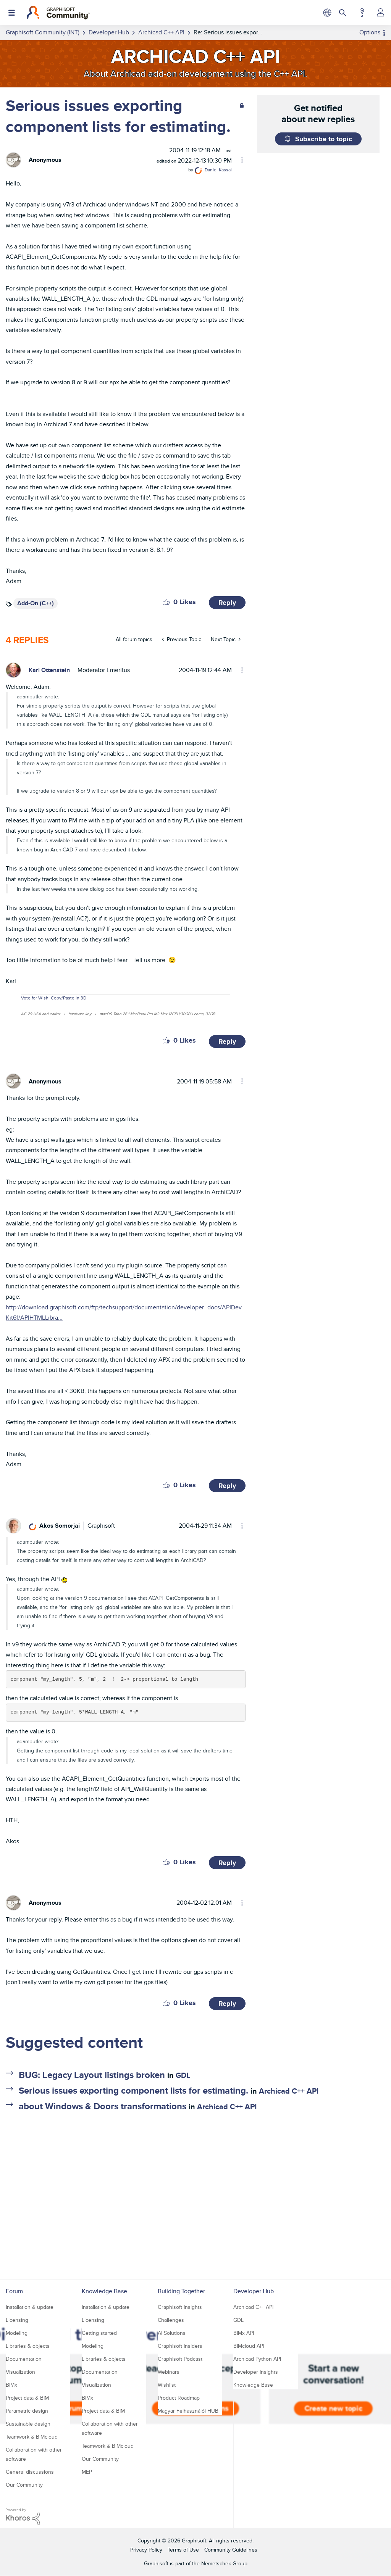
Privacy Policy (146, 2549)
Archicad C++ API (288, 2091)
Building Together (181, 2291)
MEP (87, 2472)
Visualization (20, 2372)
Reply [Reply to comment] (227, 1041)
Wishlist (167, 2385)
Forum (14, 2291)
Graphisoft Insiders (180, 2346)
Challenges (171, 2320)
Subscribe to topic (323, 139)
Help (361, 12)
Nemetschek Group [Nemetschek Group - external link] (224, 2563)
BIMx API (243, 2333)
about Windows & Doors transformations (102, 2106)
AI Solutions (172, 2333)
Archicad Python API (257, 2359)
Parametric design (27, 2411)
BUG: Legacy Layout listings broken (92, 2074)
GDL (183, 2075)
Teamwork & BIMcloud (32, 2437)
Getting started (99, 2333)
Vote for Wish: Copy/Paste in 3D (53, 998)
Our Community (24, 2485)
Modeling (16, 2333)
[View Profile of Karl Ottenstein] (49, 670)
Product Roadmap (179, 2398)
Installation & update (29, 2307)
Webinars (168, 2372)
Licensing (17, 2320)
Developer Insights (255, 2372)
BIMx (11, 2385)
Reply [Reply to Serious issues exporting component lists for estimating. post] (227, 603)
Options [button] (369, 32)
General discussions (30, 2472)
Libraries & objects (28, 2346)
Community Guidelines (230, 2549)
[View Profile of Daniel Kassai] (218, 169)
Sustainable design (28, 2424)
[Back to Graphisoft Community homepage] (58, 12)
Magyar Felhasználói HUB (188, 2411)
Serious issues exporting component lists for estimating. (133, 2090)
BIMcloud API (248, 2346)
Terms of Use (183, 2549)
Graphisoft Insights (180, 2307)
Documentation (24, 2359)
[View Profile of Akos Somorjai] (59, 1525)
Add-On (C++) (35, 603)
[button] (166, 601)
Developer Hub (253, 2291)
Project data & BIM (27, 2398)
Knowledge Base (104, 2291)
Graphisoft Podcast (180, 2359)
